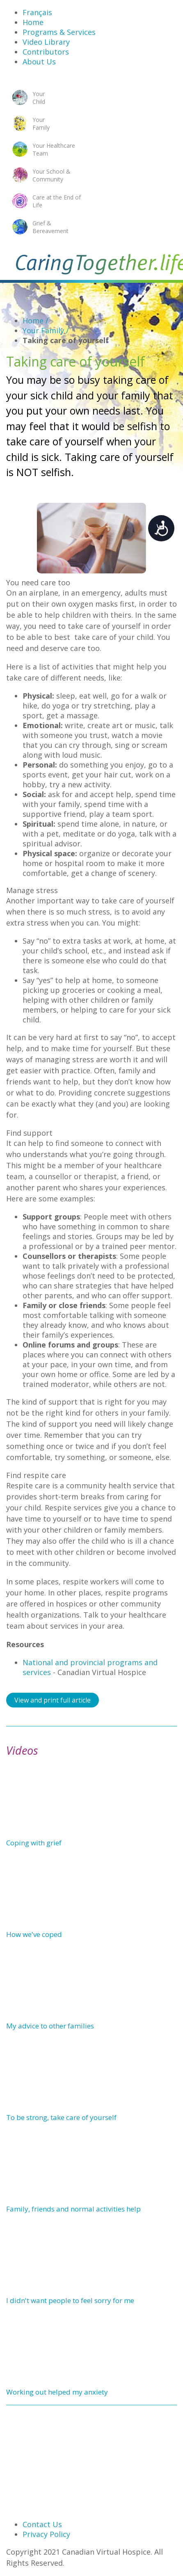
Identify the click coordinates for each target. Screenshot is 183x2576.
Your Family (46, 330)
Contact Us (42, 2524)
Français (37, 12)
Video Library (46, 42)
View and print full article (52, 1700)
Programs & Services (59, 32)
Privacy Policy (46, 2534)
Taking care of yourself (66, 340)
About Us (39, 61)
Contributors (46, 52)
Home (33, 22)
